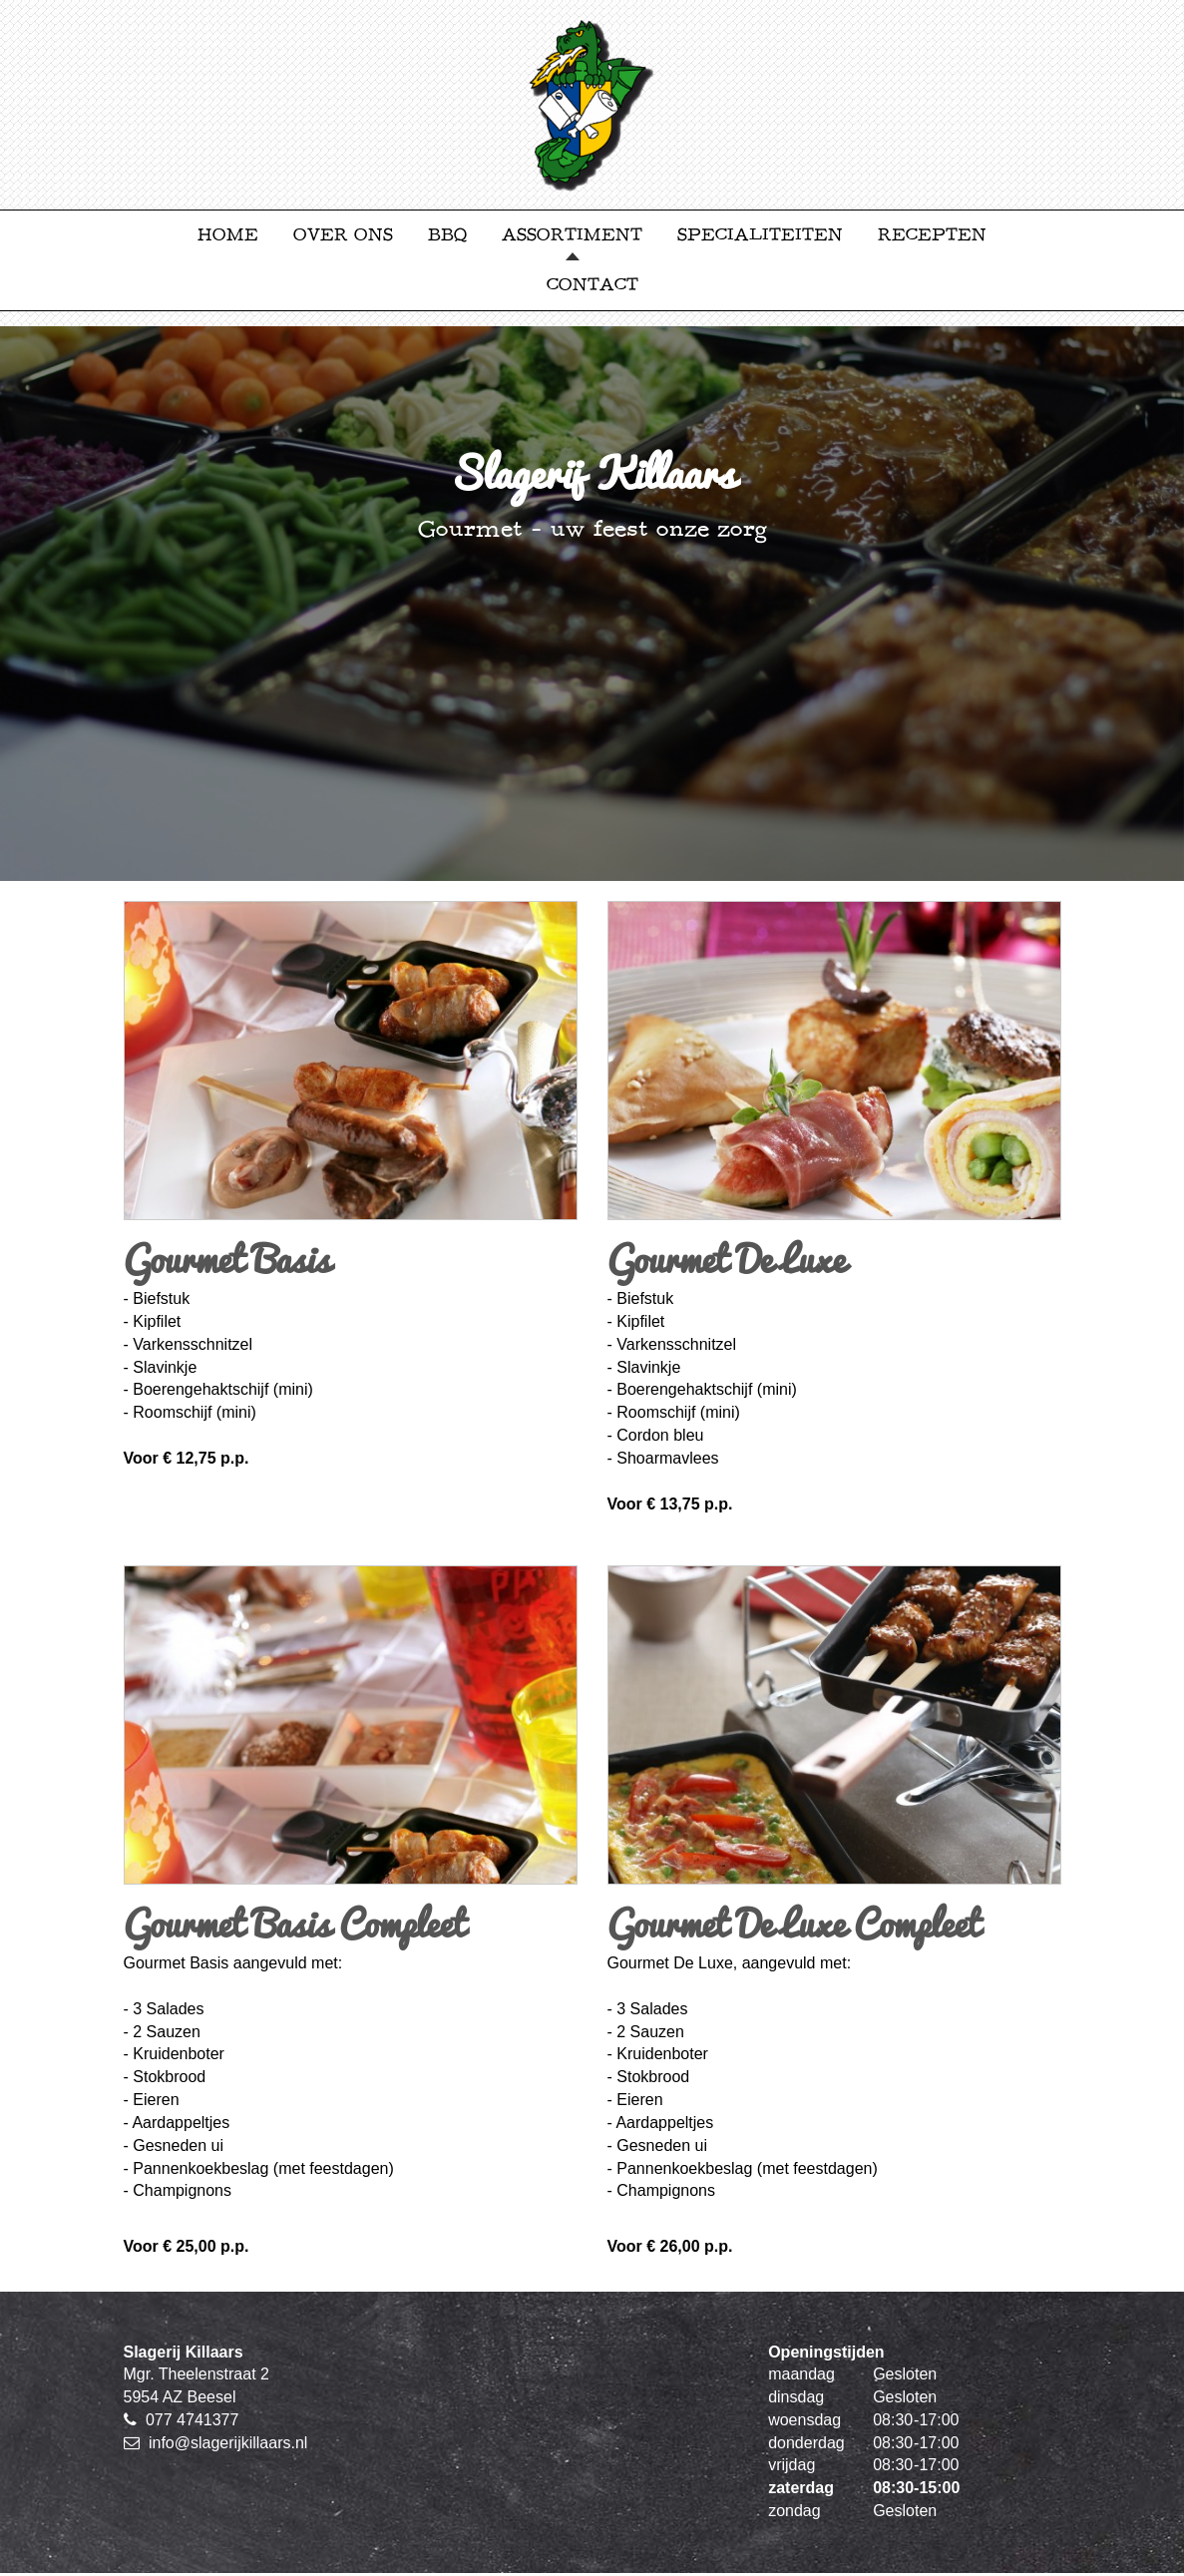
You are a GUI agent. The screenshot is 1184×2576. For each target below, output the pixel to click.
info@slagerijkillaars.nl (228, 2442)
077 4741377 (192, 2419)
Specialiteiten (760, 234)
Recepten (932, 234)
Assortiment (572, 234)
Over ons (343, 234)
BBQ (447, 234)
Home (227, 234)
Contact (592, 284)
